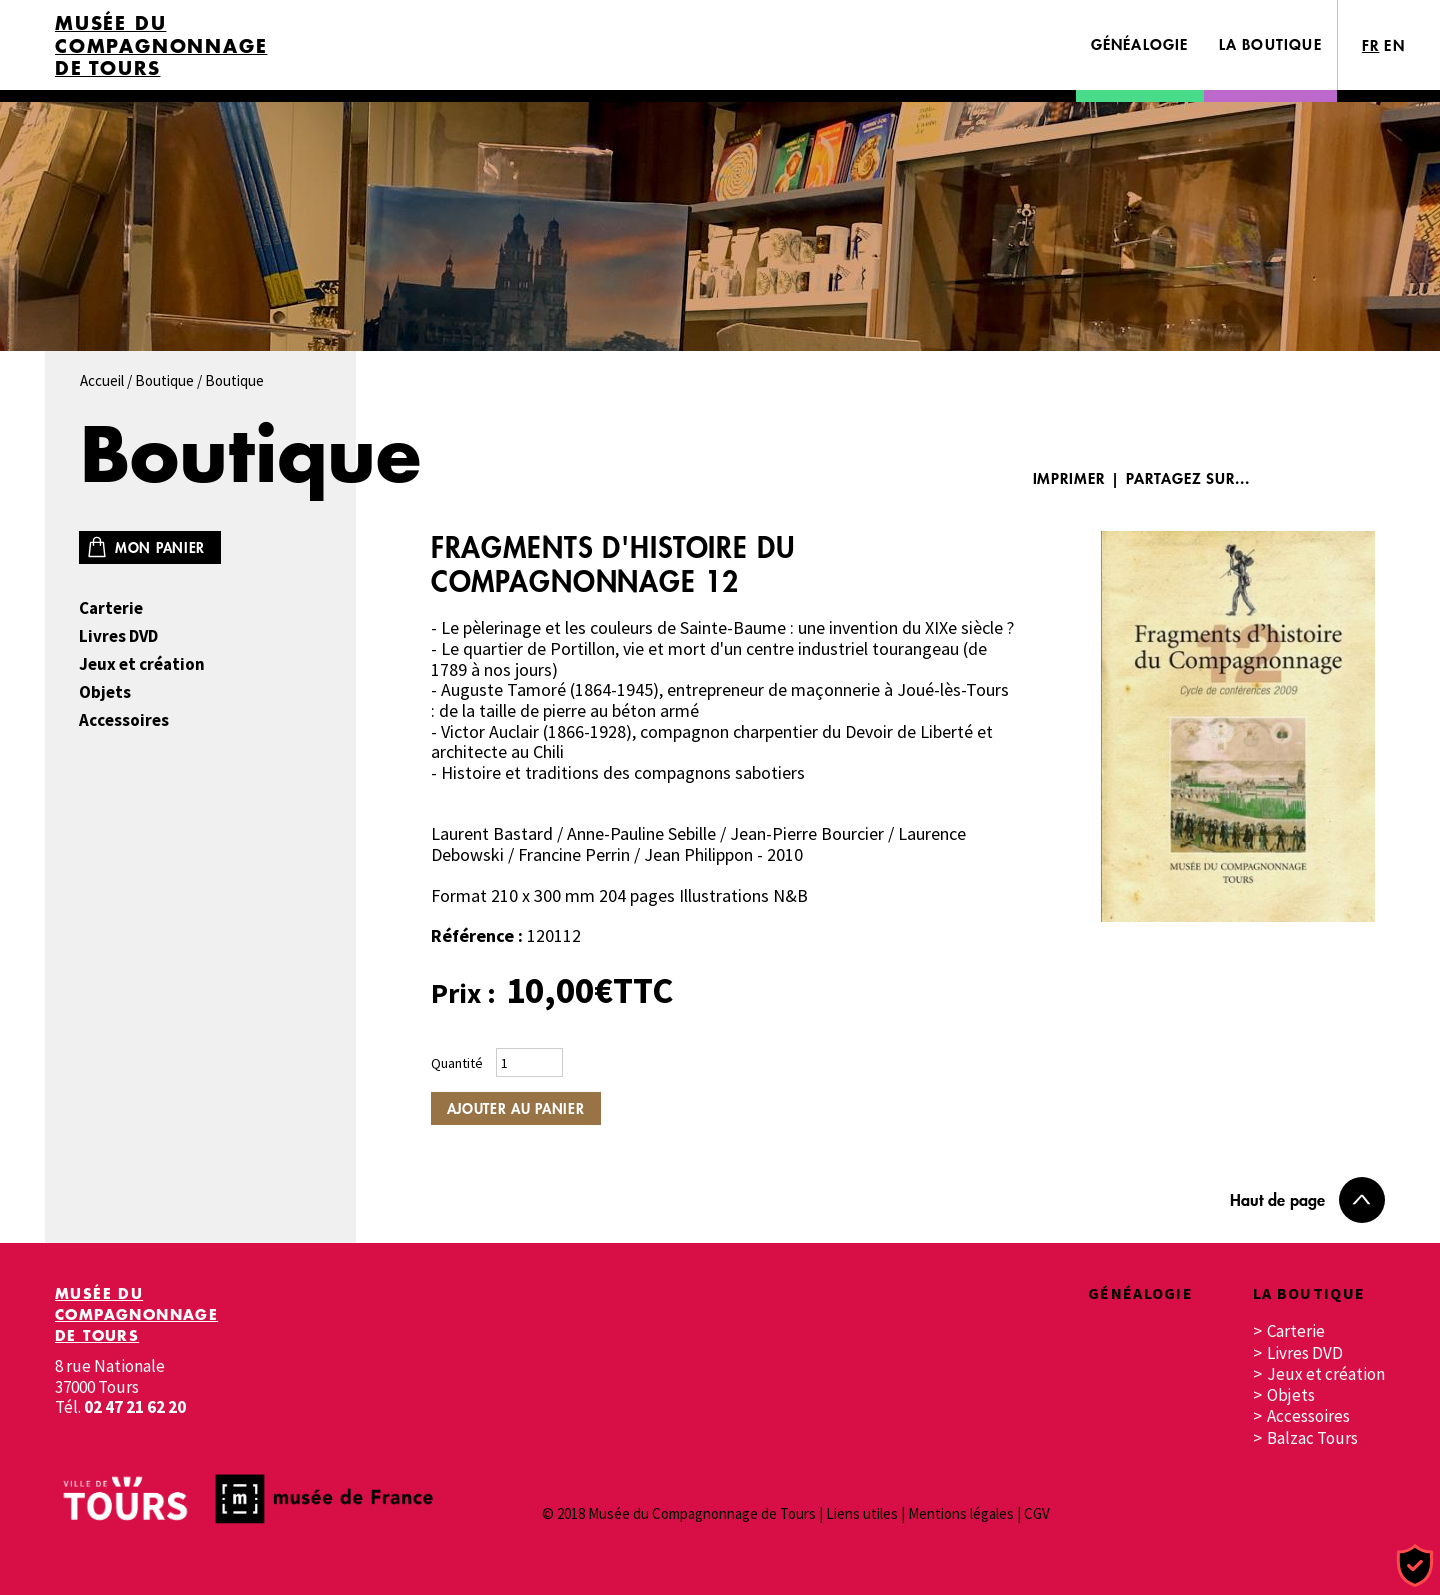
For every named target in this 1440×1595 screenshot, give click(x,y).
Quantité (457, 1063)
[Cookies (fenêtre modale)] (1415, 1566)
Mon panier (160, 547)
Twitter (1352, 478)
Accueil (102, 380)
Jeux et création (142, 664)
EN (1394, 45)
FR (1371, 45)
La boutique (1270, 44)
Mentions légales (961, 1513)
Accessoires (124, 720)
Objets (105, 692)
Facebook (1292, 478)
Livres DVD (118, 636)
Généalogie (1140, 44)
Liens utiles (862, 1513)
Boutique (164, 380)
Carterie (111, 608)
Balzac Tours (1312, 1438)
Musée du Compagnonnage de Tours (161, 46)
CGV (1037, 1513)
